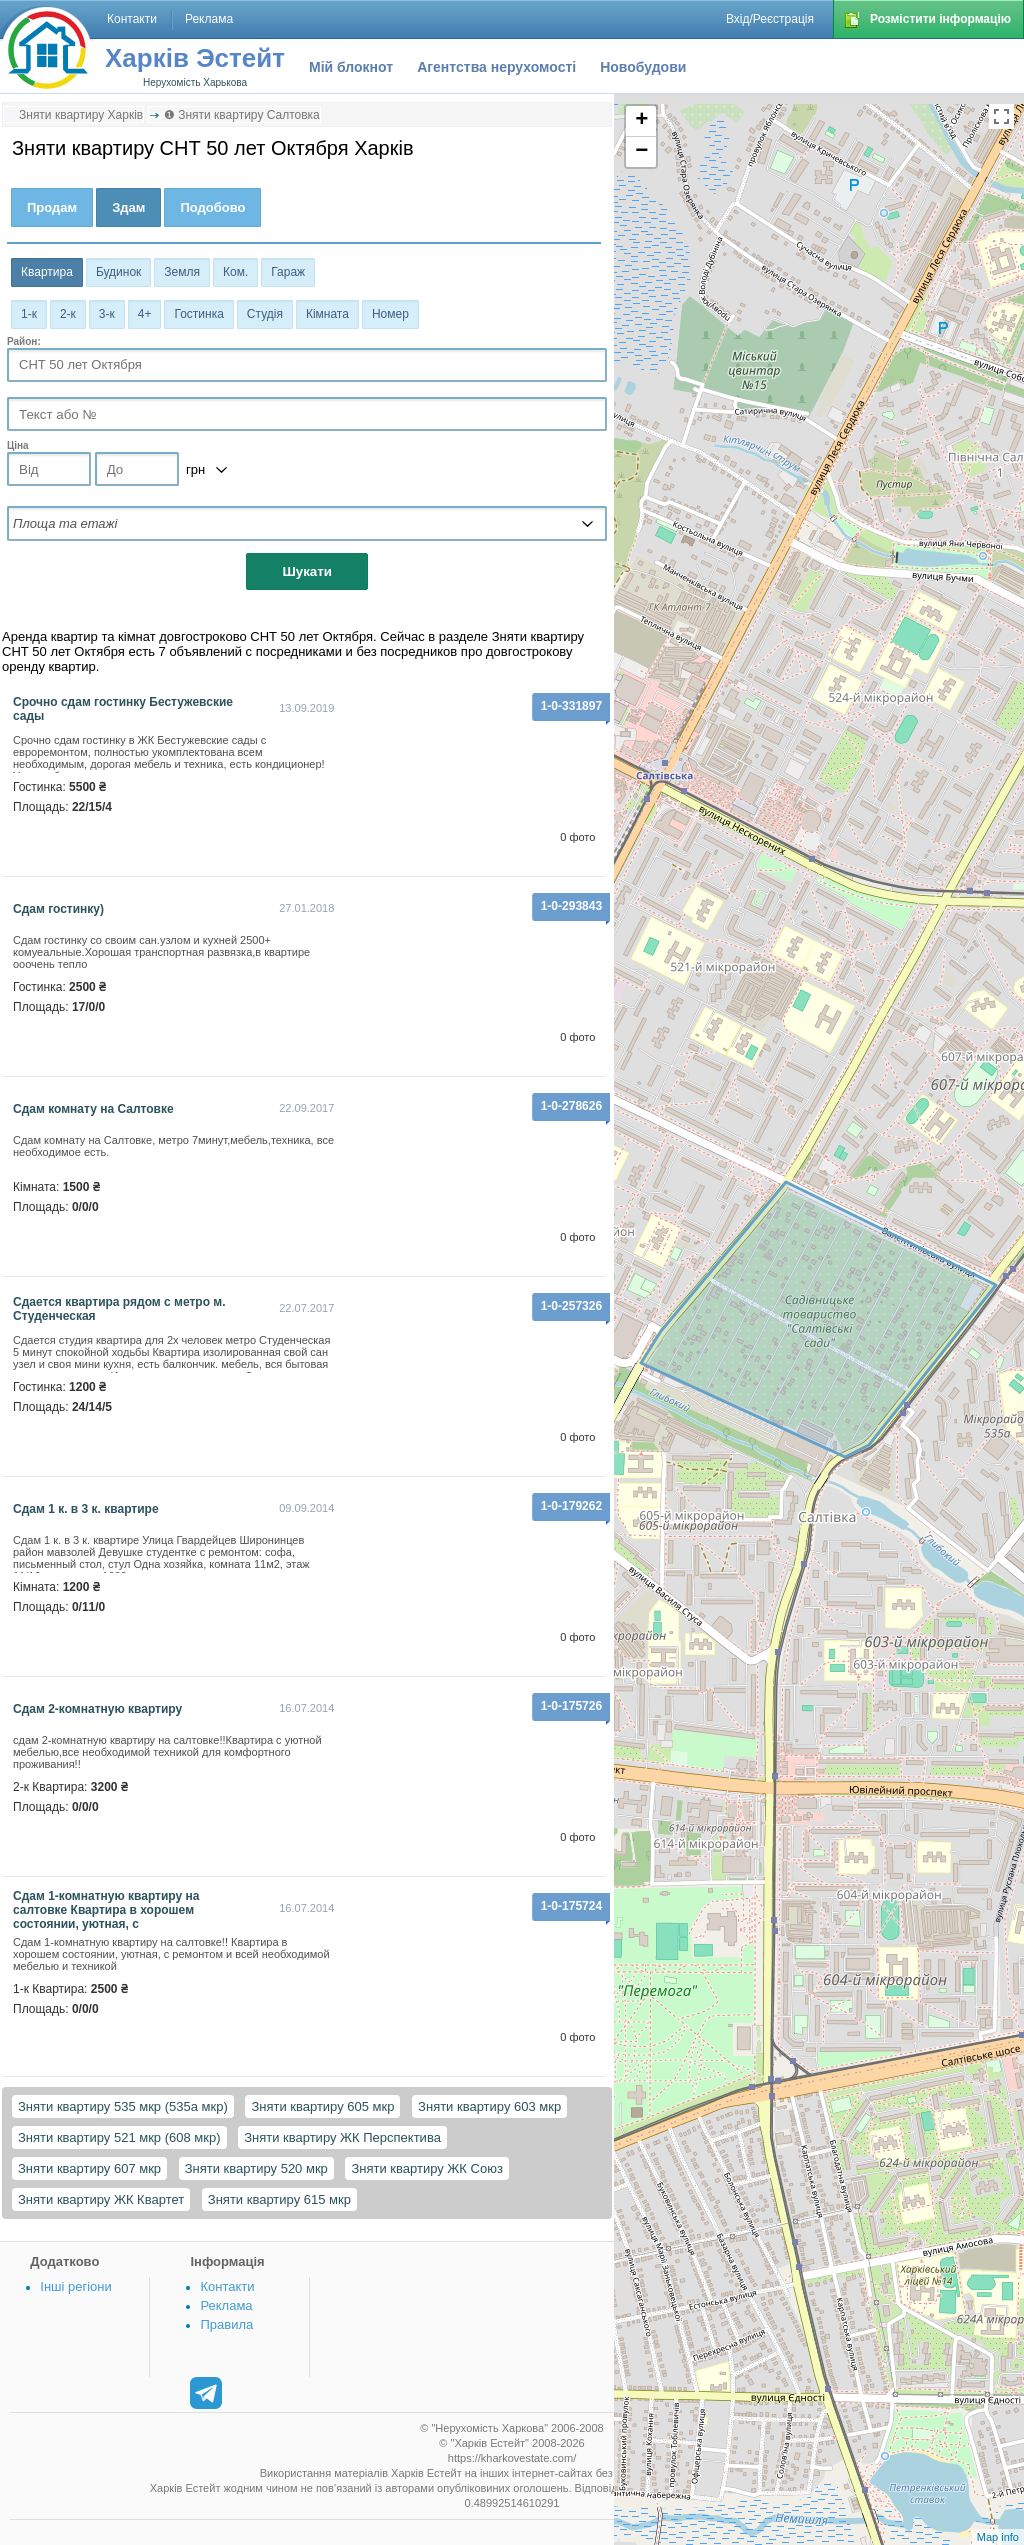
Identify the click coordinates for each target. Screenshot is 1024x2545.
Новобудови (643, 67)
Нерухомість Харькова (195, 82)
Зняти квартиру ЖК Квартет (101, 2199)
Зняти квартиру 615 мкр (279, 2199)
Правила (226, 2324)
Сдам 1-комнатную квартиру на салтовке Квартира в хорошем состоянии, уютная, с (106, 1910)
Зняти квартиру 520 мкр (256, 2168)
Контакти (227, 2286)
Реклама (226, 2305)
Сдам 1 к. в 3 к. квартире (86, 1509)
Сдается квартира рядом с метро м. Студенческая (119, 1309)
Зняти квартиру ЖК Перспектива (342, 2137)
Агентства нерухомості (496, 67)
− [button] (641, 152)
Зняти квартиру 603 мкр (489, 2106)
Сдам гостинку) (58, 909)
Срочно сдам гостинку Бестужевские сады (123, 709)
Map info (998, 2537)
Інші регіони (75, 2286)
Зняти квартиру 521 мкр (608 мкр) (119, 2137)
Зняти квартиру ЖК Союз (426, 2168)
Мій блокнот (351, 67)
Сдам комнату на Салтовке (93, 1109)
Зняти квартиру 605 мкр (322, 2106)
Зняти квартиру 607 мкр (89, 2168)
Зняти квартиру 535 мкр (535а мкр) (123, 2106)
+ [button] (641, 121)
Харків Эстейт (195, 58)
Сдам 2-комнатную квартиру (97, 1709)
